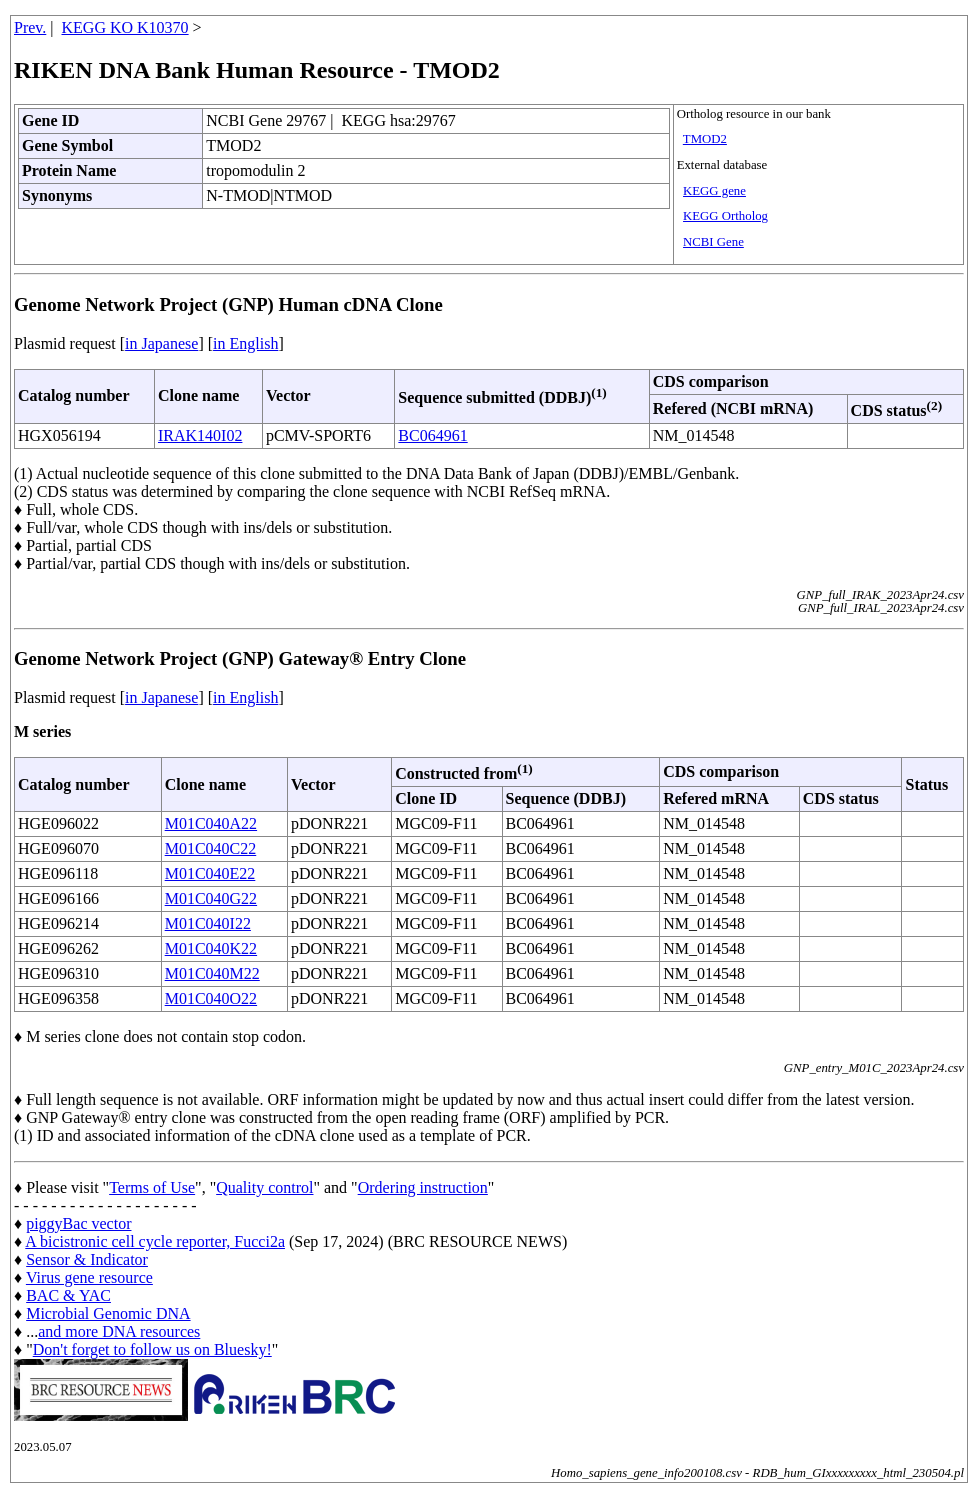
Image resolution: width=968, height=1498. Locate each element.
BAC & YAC (68, 1295)
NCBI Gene (713, 242)
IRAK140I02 (200, 435)
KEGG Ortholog (725, 216)
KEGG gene (714, 191)
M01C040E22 (210, 873)
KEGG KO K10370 (125, 27)
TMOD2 (705, 139)
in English (245, 343)
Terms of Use (152, 1187)
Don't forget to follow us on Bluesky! (152, 1349)
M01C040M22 (212, 973)
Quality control (264, 1187)
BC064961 (432, 435)
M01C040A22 (211, 823)
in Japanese (161, 343)
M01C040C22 (211, 848)
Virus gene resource (89, 1277)
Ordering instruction (423, 1187)
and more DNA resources (119, 1331)
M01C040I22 (208, 923)
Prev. (30, 27)
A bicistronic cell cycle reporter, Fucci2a (155, 1241)
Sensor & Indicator (87, 1259)
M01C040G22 (211, 898)
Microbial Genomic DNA (108, 1313)
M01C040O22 (211, 998)
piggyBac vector (78, 1223)
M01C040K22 (211, 948)
